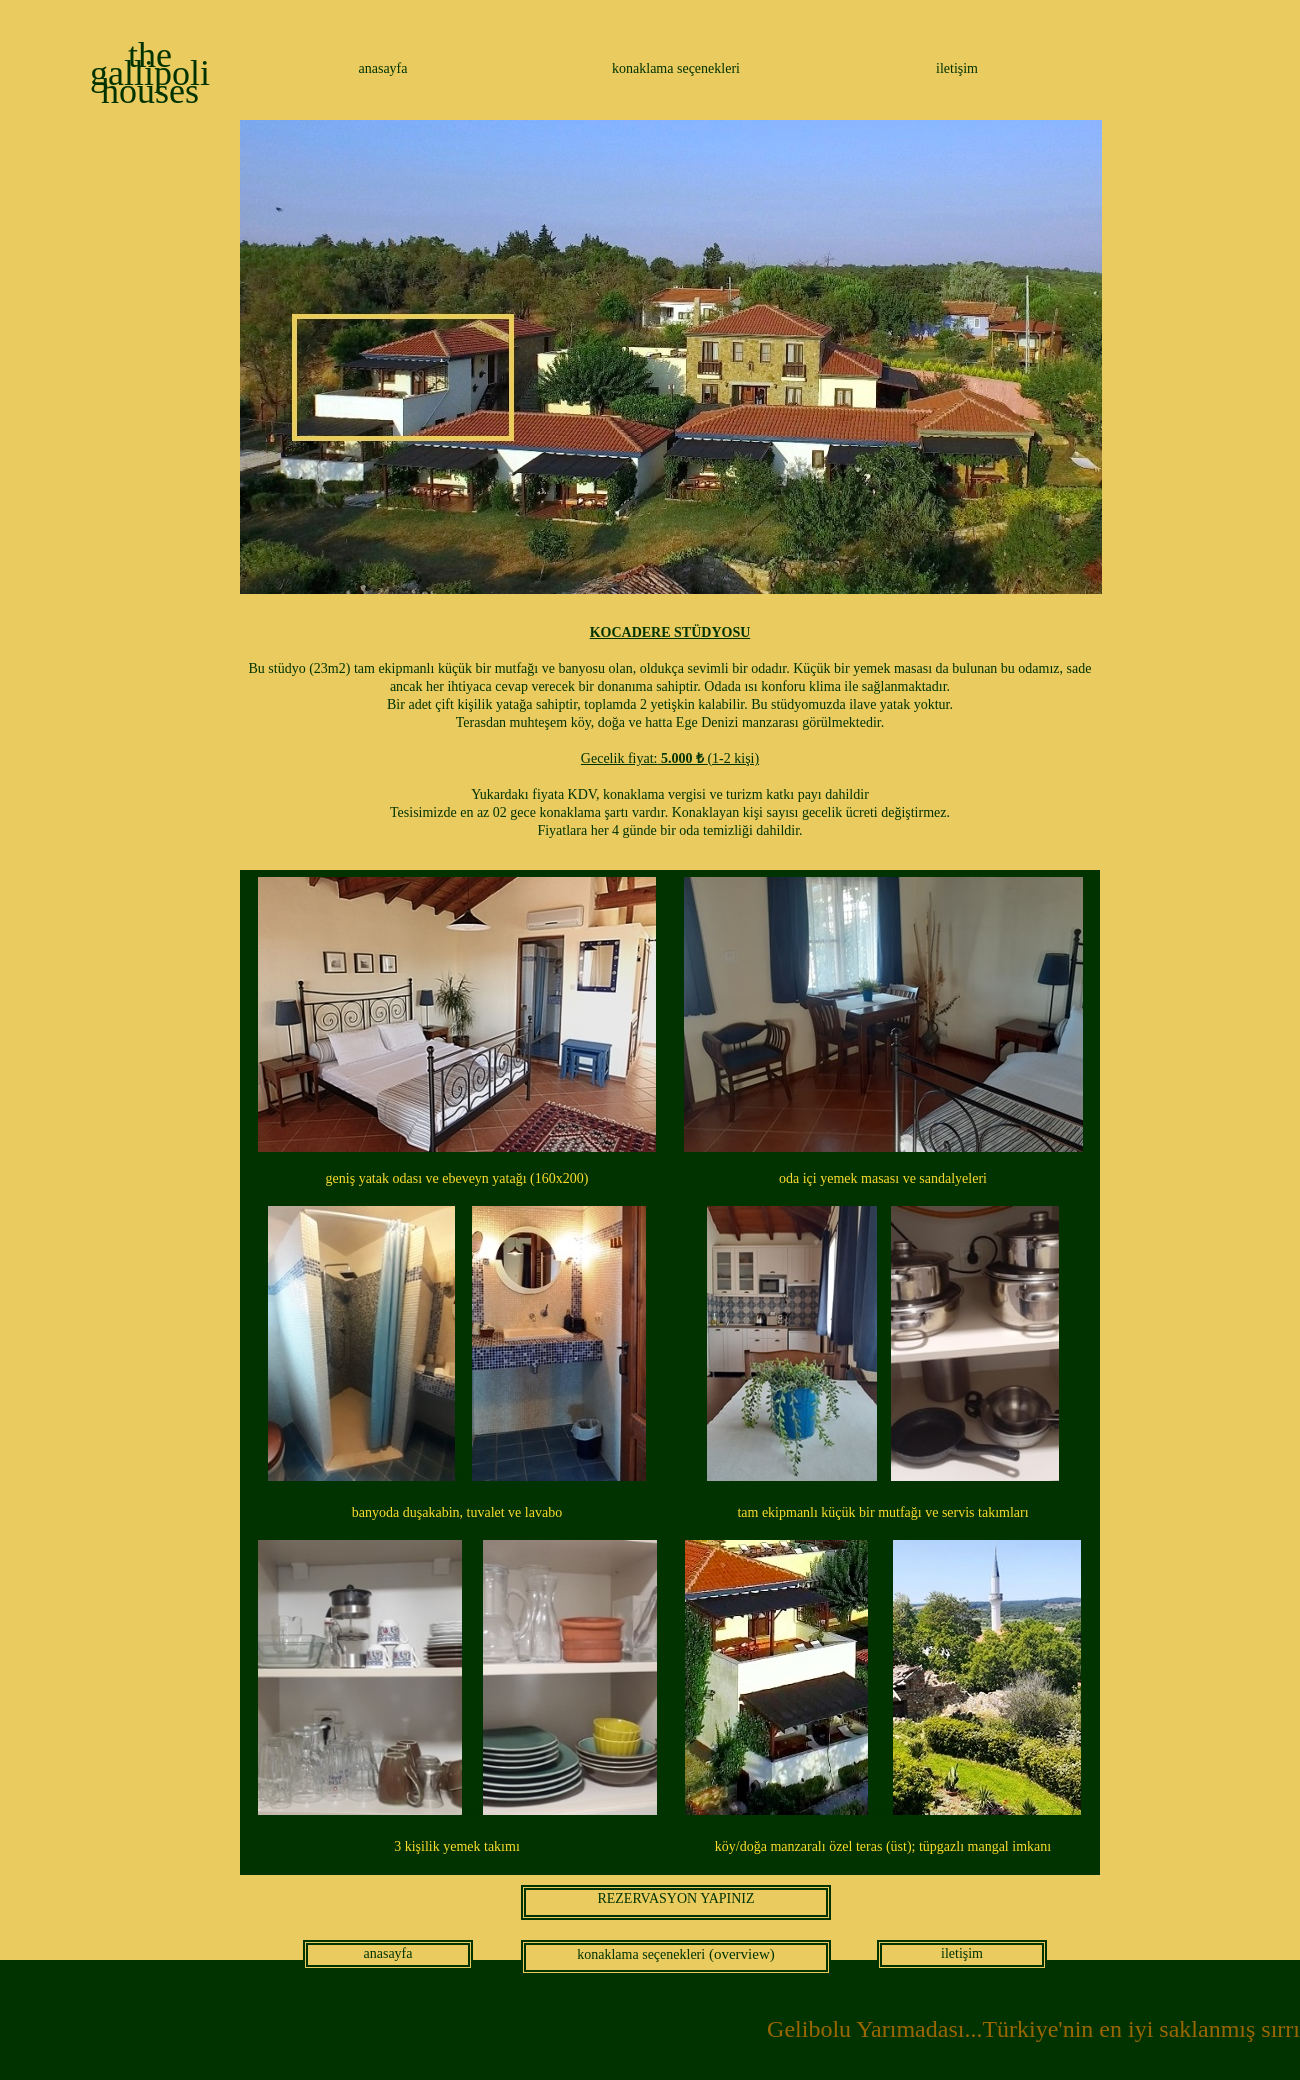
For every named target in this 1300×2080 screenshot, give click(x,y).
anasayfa (383, 68)
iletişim (957, 68)
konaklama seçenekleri (676, 68)
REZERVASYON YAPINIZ (675, 1898)
